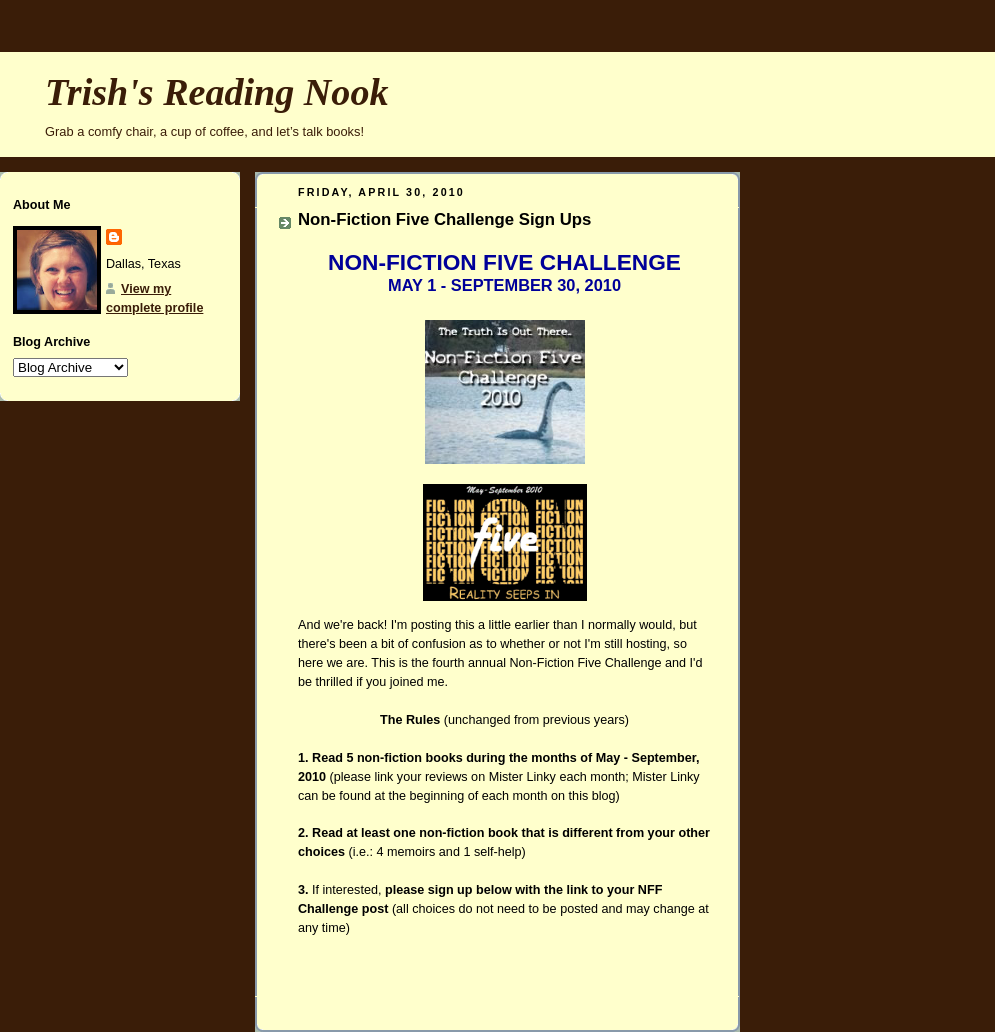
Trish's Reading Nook (216, 92)
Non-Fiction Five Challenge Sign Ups (444, 219)
